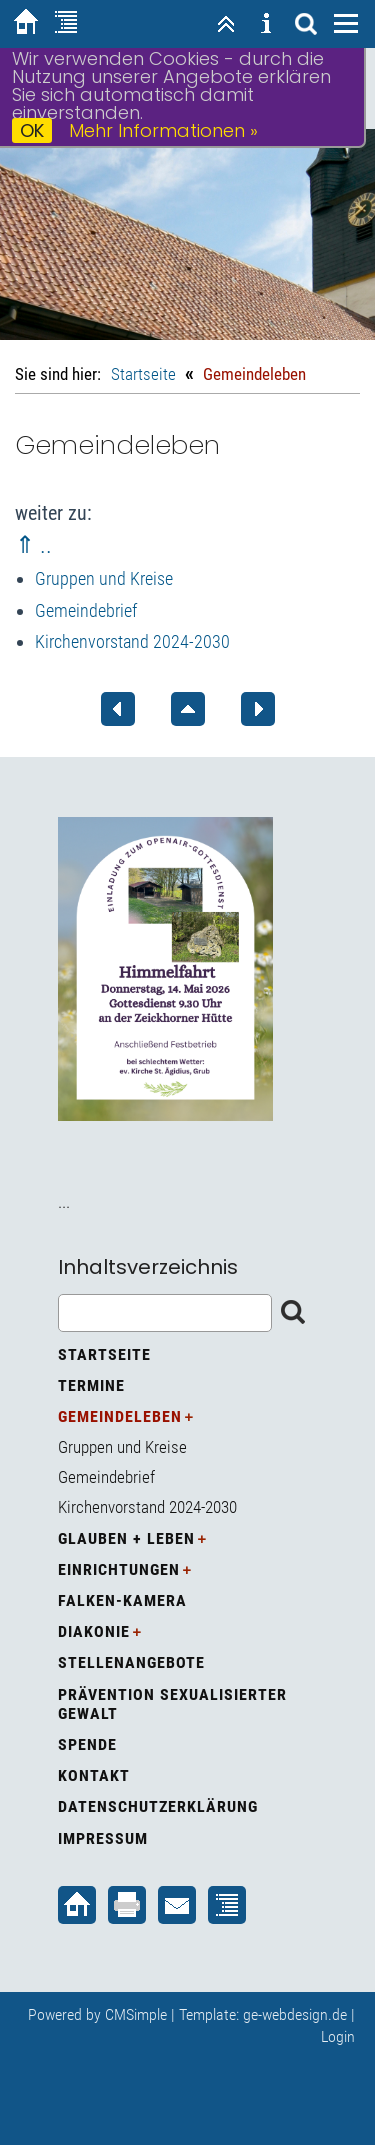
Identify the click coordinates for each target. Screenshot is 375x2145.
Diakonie (94, 1631)
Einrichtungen (119, 1569)
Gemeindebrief (86, 610)
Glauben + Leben (126, 1538)
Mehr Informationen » (163, 130)
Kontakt (94, 1775)
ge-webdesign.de (295, 2014)
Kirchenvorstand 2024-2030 (132, 641)
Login (338, 2036)
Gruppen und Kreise (104, 578)
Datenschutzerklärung (158, 1806)
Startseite (143, 374)
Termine (91, 1385)
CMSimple (136, 2014)
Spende (87, 1744)
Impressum (103, 1838)
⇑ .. (33, 545)
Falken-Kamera (122, 1600)
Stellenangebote (131, 1662)
